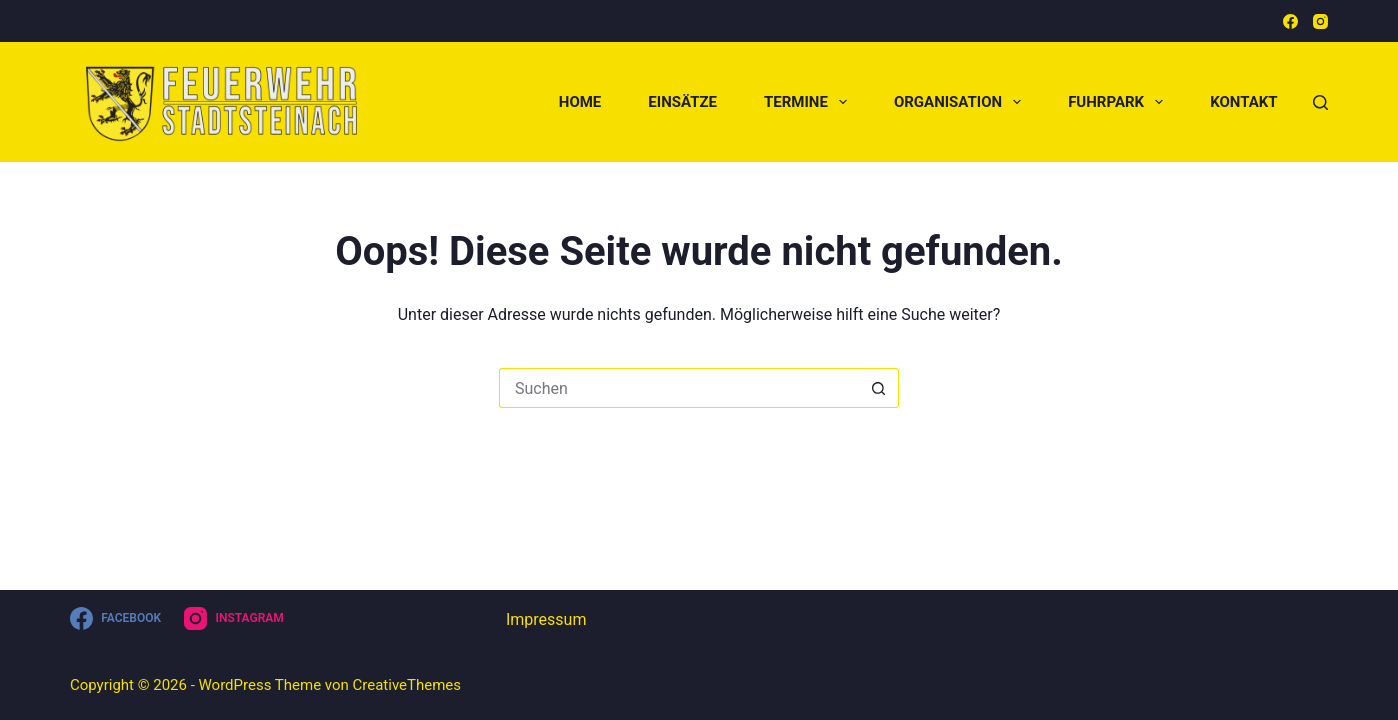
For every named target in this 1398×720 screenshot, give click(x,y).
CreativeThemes (407, 685)
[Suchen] (1320, 102)
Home (580, 102)
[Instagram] (1320, 21)
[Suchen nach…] (679, 388)
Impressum (546, 619)
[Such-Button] (879, 388)
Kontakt (1243, 102)
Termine (809, 102)
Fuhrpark (1119, 102)
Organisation (961, 102)
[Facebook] (1290, 21)
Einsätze (682, 102)
